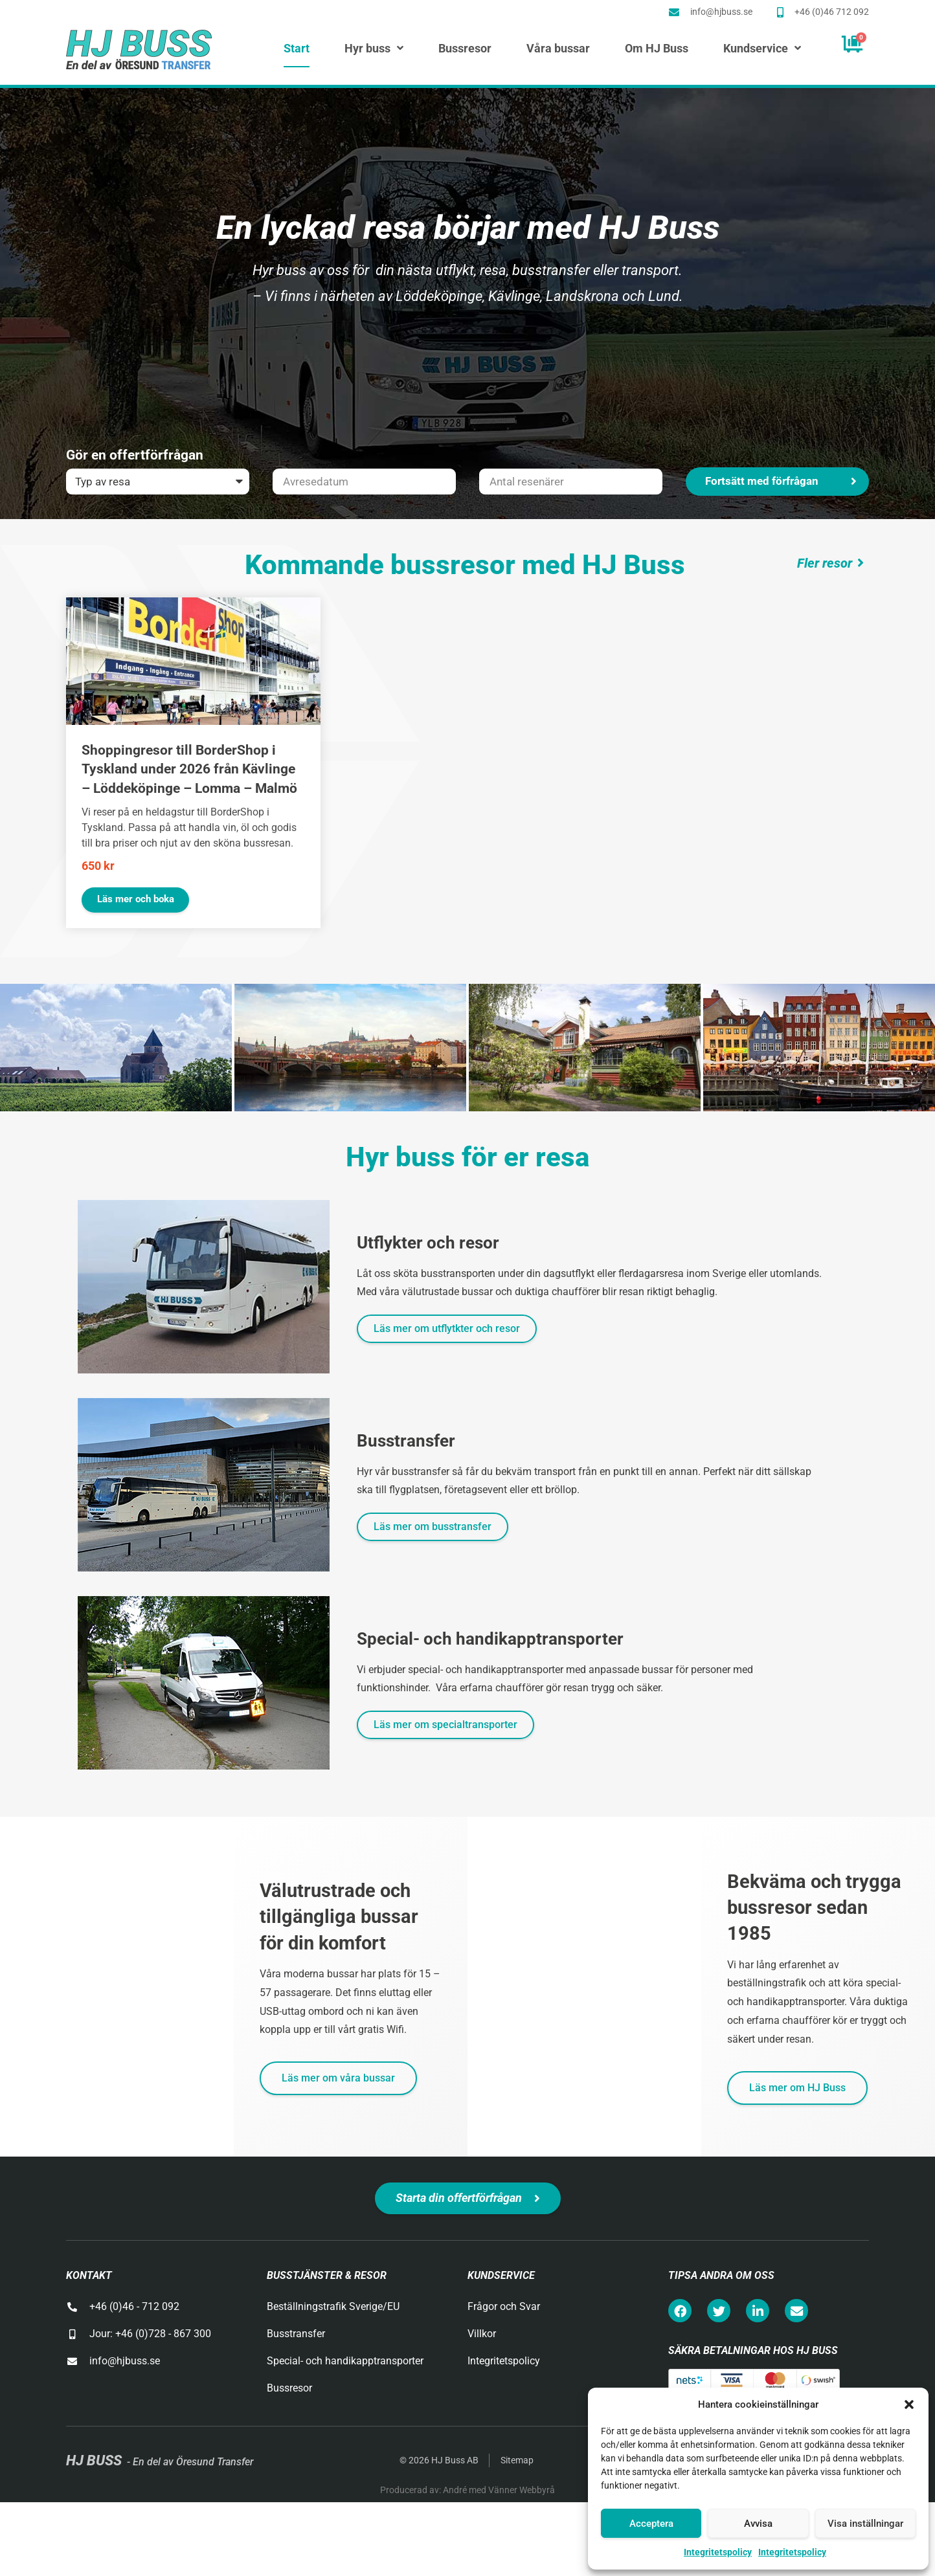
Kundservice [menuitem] (762, 48)
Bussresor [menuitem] (464, 48)
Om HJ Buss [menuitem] (656, 48)
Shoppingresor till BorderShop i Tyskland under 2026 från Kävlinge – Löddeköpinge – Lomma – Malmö (189, 769)
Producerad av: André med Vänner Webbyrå (467, 2490)
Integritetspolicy (718, 2552)
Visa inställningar (865, 2523)
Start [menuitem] (297, 48)
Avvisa (758, 2523)
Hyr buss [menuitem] (373, 48)
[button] (909, 2404)
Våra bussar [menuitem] (558, 48)
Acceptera (651, 2523)
